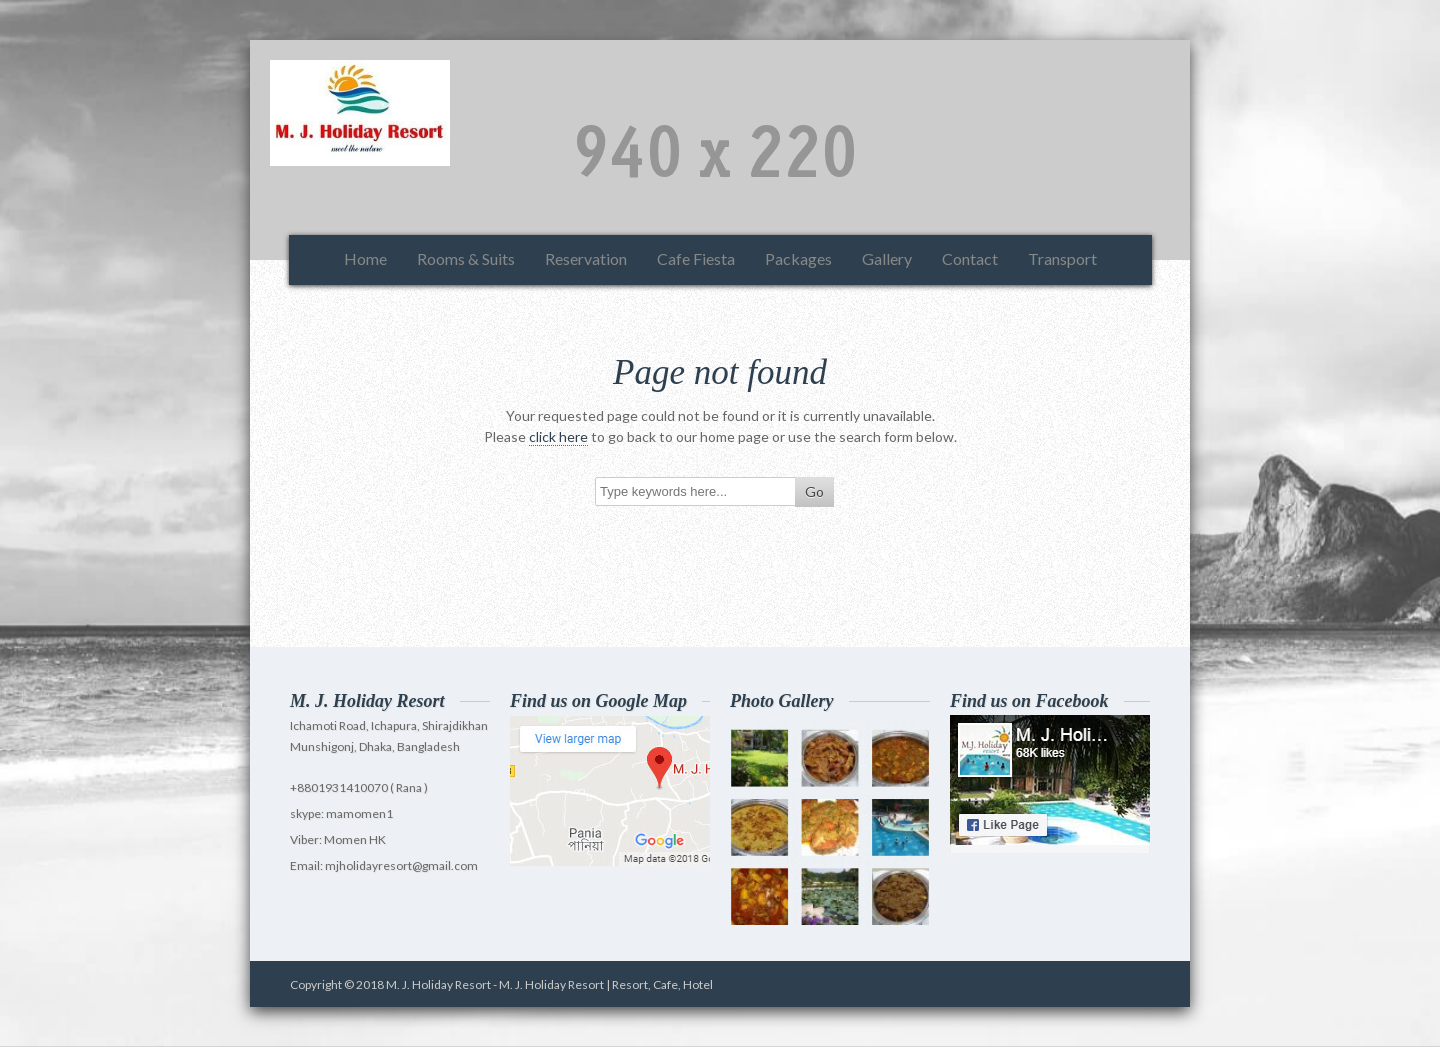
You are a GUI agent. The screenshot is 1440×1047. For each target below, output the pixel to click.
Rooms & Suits (466, 258)
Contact (970, 258)
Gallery (887, 258)
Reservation (586, 258)
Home (365, 258)
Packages (798, 258)
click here (558, 436)
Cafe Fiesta (696, 258)
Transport (1062, 258)
